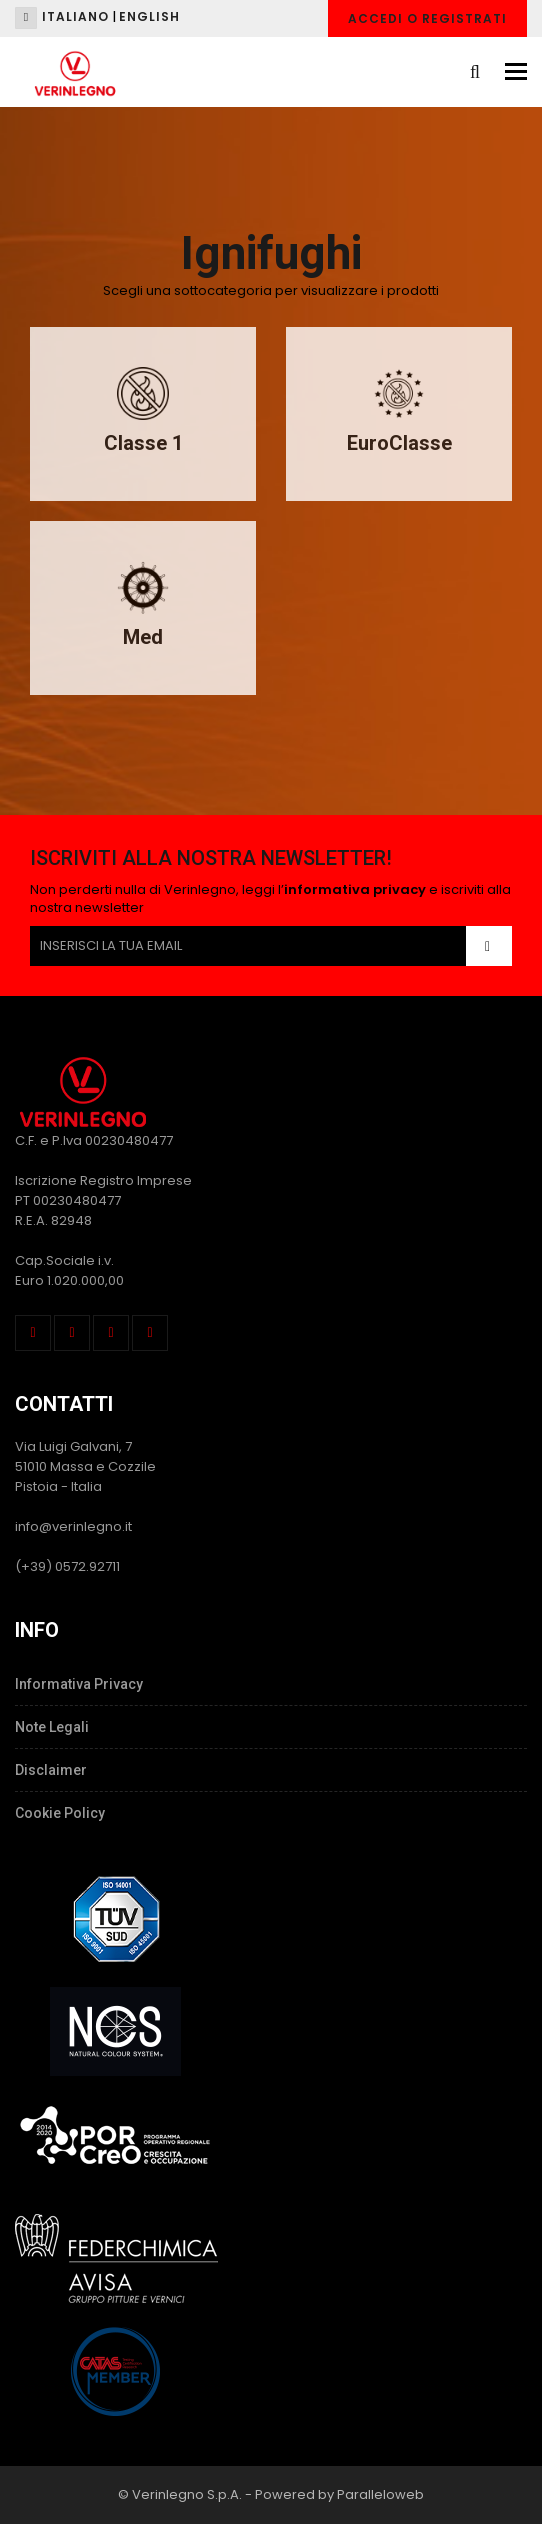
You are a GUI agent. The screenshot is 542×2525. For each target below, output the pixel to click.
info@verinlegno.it (73, 1526)
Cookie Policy (60, 1813)
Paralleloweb (380, 2494)
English (149, 16)
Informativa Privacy (79, 1684)
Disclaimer (51, 1770)
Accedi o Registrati (427, 18)
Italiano (75, 16)
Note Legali (52, 1727)
